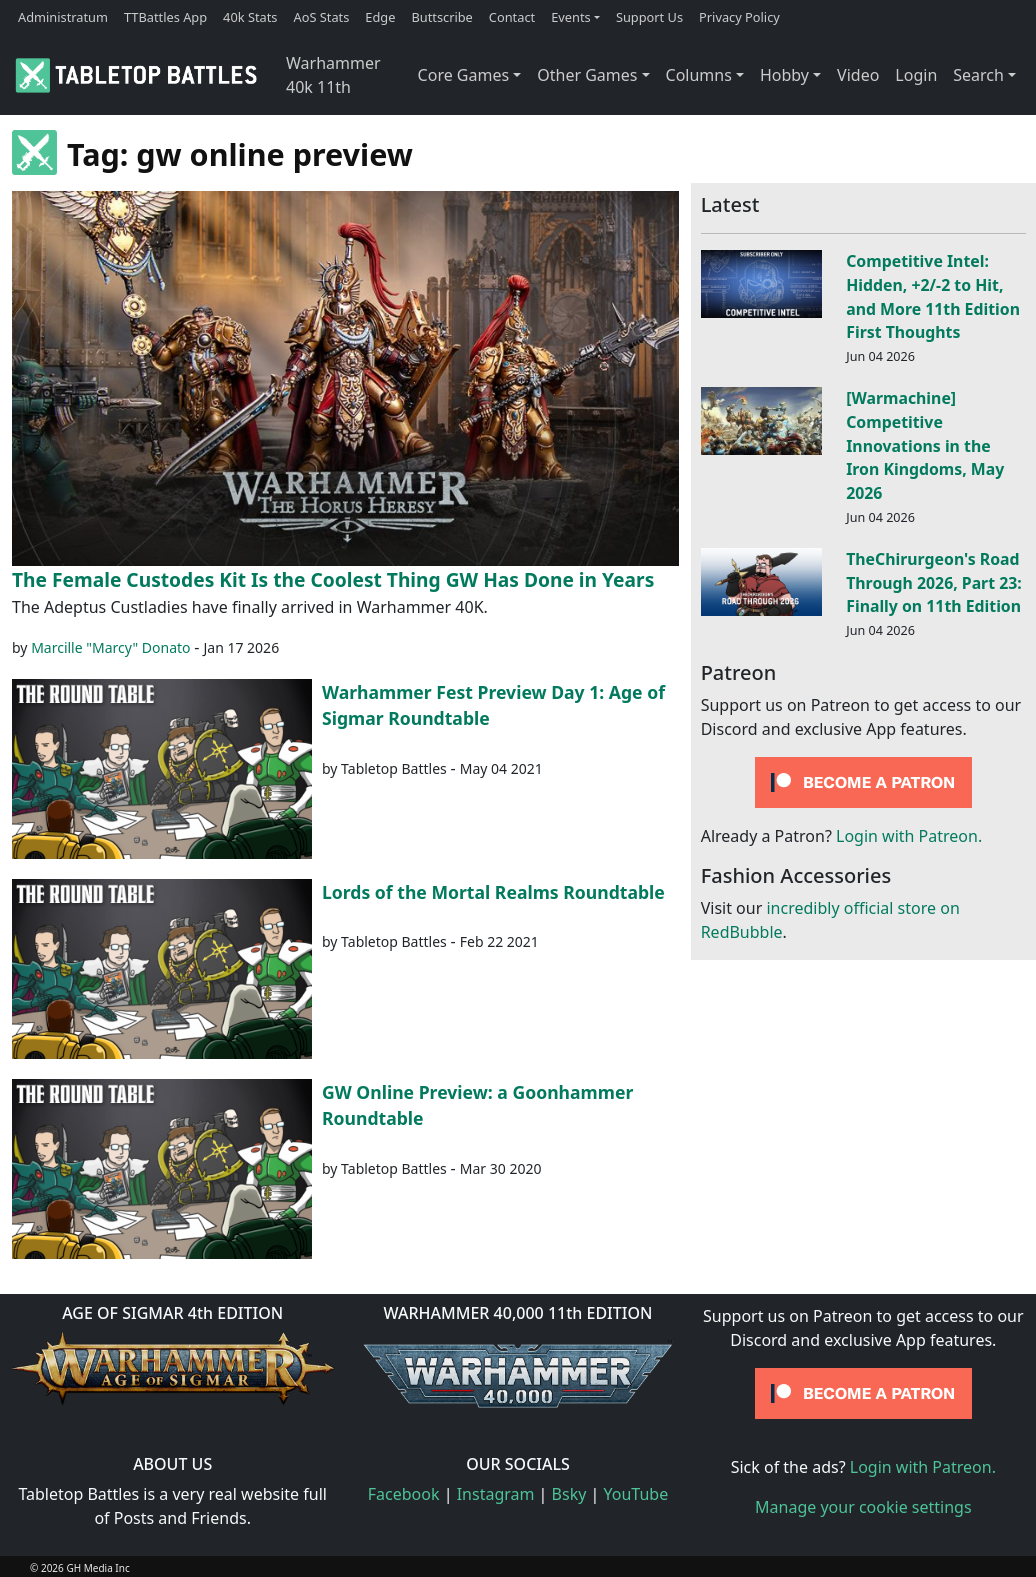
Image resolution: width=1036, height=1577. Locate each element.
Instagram (496, 1494)
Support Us (649, 17)
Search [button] (978, 75)
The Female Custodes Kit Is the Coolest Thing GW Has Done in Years (333, 579)
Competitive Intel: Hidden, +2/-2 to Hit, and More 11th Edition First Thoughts (933, 296)
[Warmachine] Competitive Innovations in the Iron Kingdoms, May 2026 (925, 445)
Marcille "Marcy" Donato (110, 647)
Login (916, 75)
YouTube (636, 1494)
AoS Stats (321, 17)
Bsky (569, 1494)
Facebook (404, 1494)
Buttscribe (441, 17)
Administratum (63, 17)
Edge (380, 17)
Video (858, 75)
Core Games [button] (464, 75)
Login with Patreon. (909, 836)
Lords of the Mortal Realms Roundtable (493, 892)
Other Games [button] (587, 75)
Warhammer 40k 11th (333, 75)
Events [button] (571, 17)
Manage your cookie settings (863, 1507)
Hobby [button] (784, 75)
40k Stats (250, 17)
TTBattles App (165, 17)
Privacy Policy (739, 17)
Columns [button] (699, 75)
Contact (512, 17)
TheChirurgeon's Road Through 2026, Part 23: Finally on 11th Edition (934, 583)
